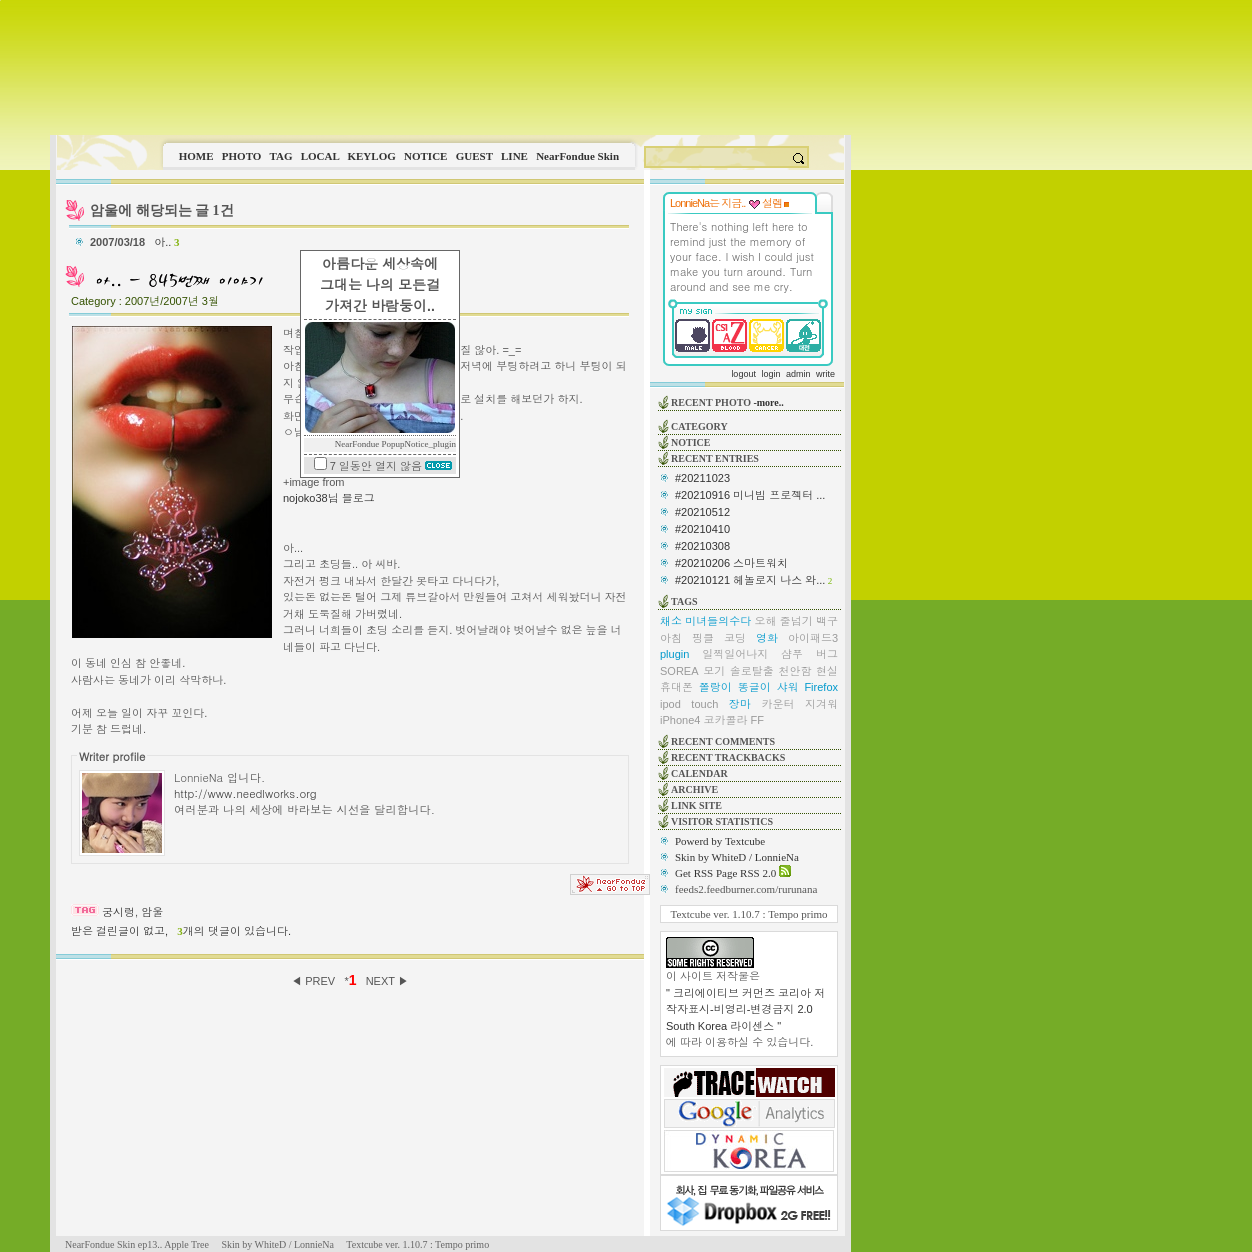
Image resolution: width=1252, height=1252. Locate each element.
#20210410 (702, 529)
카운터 (777, 704)
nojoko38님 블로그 (329, 498)
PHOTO (242, 156)
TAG (280, 156)
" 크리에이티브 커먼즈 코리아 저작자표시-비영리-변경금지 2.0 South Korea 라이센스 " (745, 1009)
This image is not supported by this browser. (450, 67)
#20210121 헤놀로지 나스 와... (750, 580)
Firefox (821, 687)
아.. (166, 242)
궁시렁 (118, 912)
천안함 (794, 671)
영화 (767, 638)
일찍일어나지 (735, 654)
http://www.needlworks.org (245, 793)
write (825, 374)
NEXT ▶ (387, 981)
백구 (827, 621)
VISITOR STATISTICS (722, 821)
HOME (196, 156)
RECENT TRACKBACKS (728, 757)
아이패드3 (813, 638)
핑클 (703, 638)
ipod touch (689, 704)
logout (743, 374)
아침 (671, 638)
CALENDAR (699, 773)
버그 (827, 654)
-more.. (768, 402)
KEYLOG (371, 156)
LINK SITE (696, 805)
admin (798, 374)
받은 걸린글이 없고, (119, 931)
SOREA (679, 671)
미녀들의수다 (718, 621)
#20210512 (702, 512)
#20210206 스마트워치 (731, 563)
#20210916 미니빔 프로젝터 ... (750, 495)
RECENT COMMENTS (723, 741)
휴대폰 (676, 687)
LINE (514, 156)
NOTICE (425, 156)
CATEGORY (699, 426)
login (770, 374)
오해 (766, 621)
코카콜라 (725, 720)
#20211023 (702, 478)
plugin (674, 654)
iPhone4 (680, 720)
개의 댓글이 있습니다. (234, 931)
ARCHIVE (694, 789)
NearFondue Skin (577, 156)
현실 (827, 671)
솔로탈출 (752, 671)
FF (757, 720)
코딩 (735, 638)
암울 (152, 912)
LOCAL (320, 156)
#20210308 (702, 546)
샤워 (788, 687)
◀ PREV (314, 981)
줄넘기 (796, 621)
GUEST (474, 156)
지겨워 (821, 704)
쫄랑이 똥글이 (735, 687)
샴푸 (792, 654)
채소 (671, 621)
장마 (740, 704)
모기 (714, 671)
